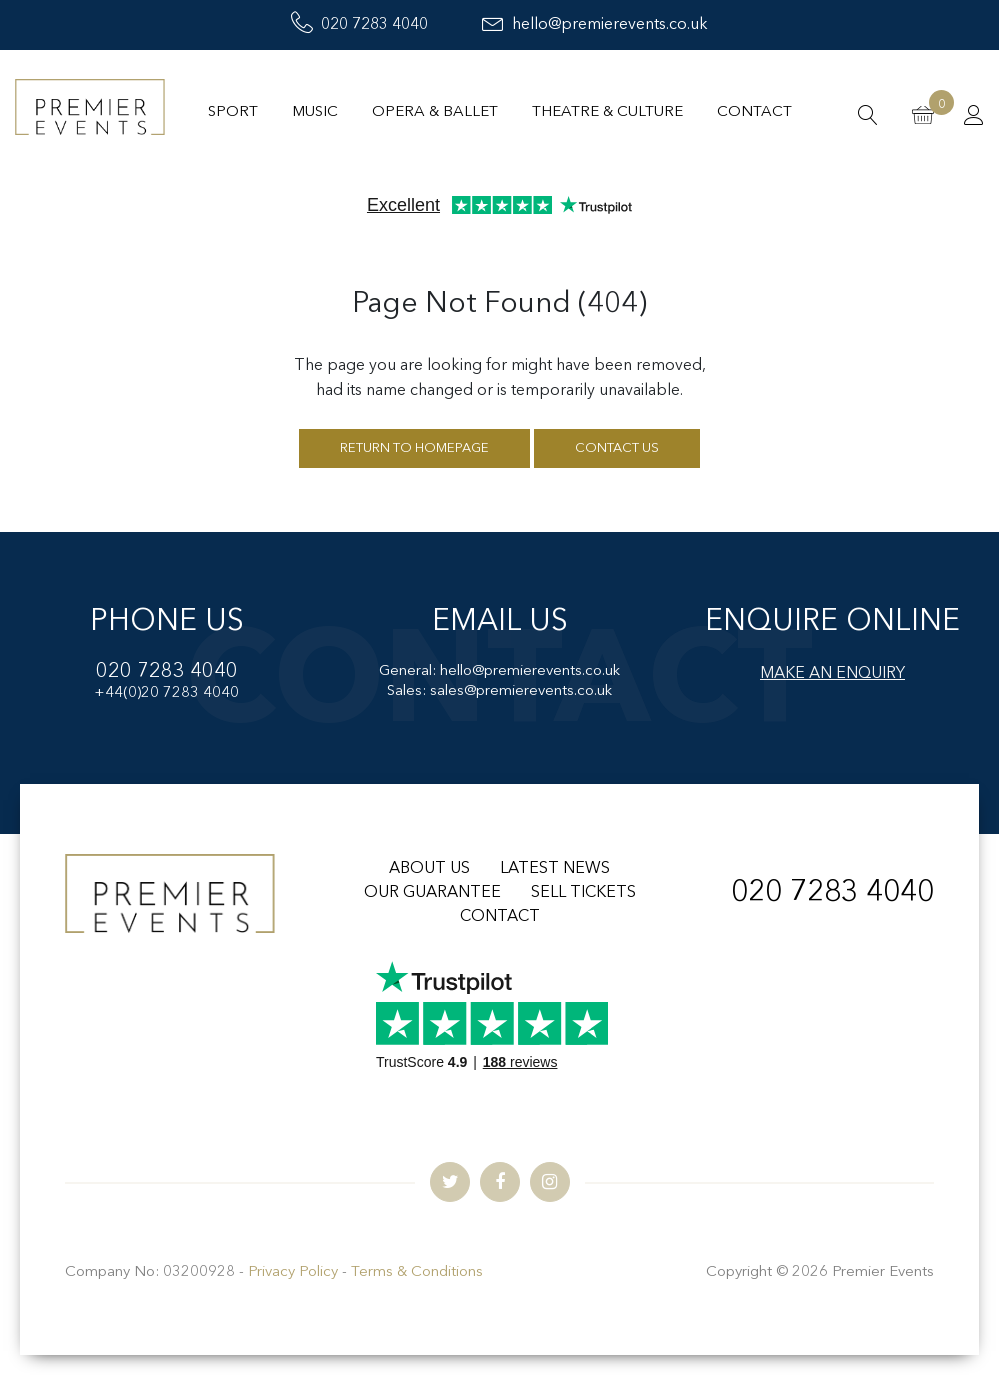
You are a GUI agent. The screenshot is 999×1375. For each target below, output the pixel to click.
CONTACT (500, 917)
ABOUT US (429, 869)
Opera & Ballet (435, 112)
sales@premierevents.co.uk (521, 691)
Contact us (617, 448)
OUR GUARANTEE (432, 893)
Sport (233, 112)
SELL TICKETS (583, 893)
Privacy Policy (293, 1272)
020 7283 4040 (359, 25)
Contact (754, 112)
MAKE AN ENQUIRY (832, 674)
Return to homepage (414, 448)
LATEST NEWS (555, 869)
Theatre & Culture (607, 112)
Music (315, 112)
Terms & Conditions (417, 1272)
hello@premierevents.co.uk (595, 25)
